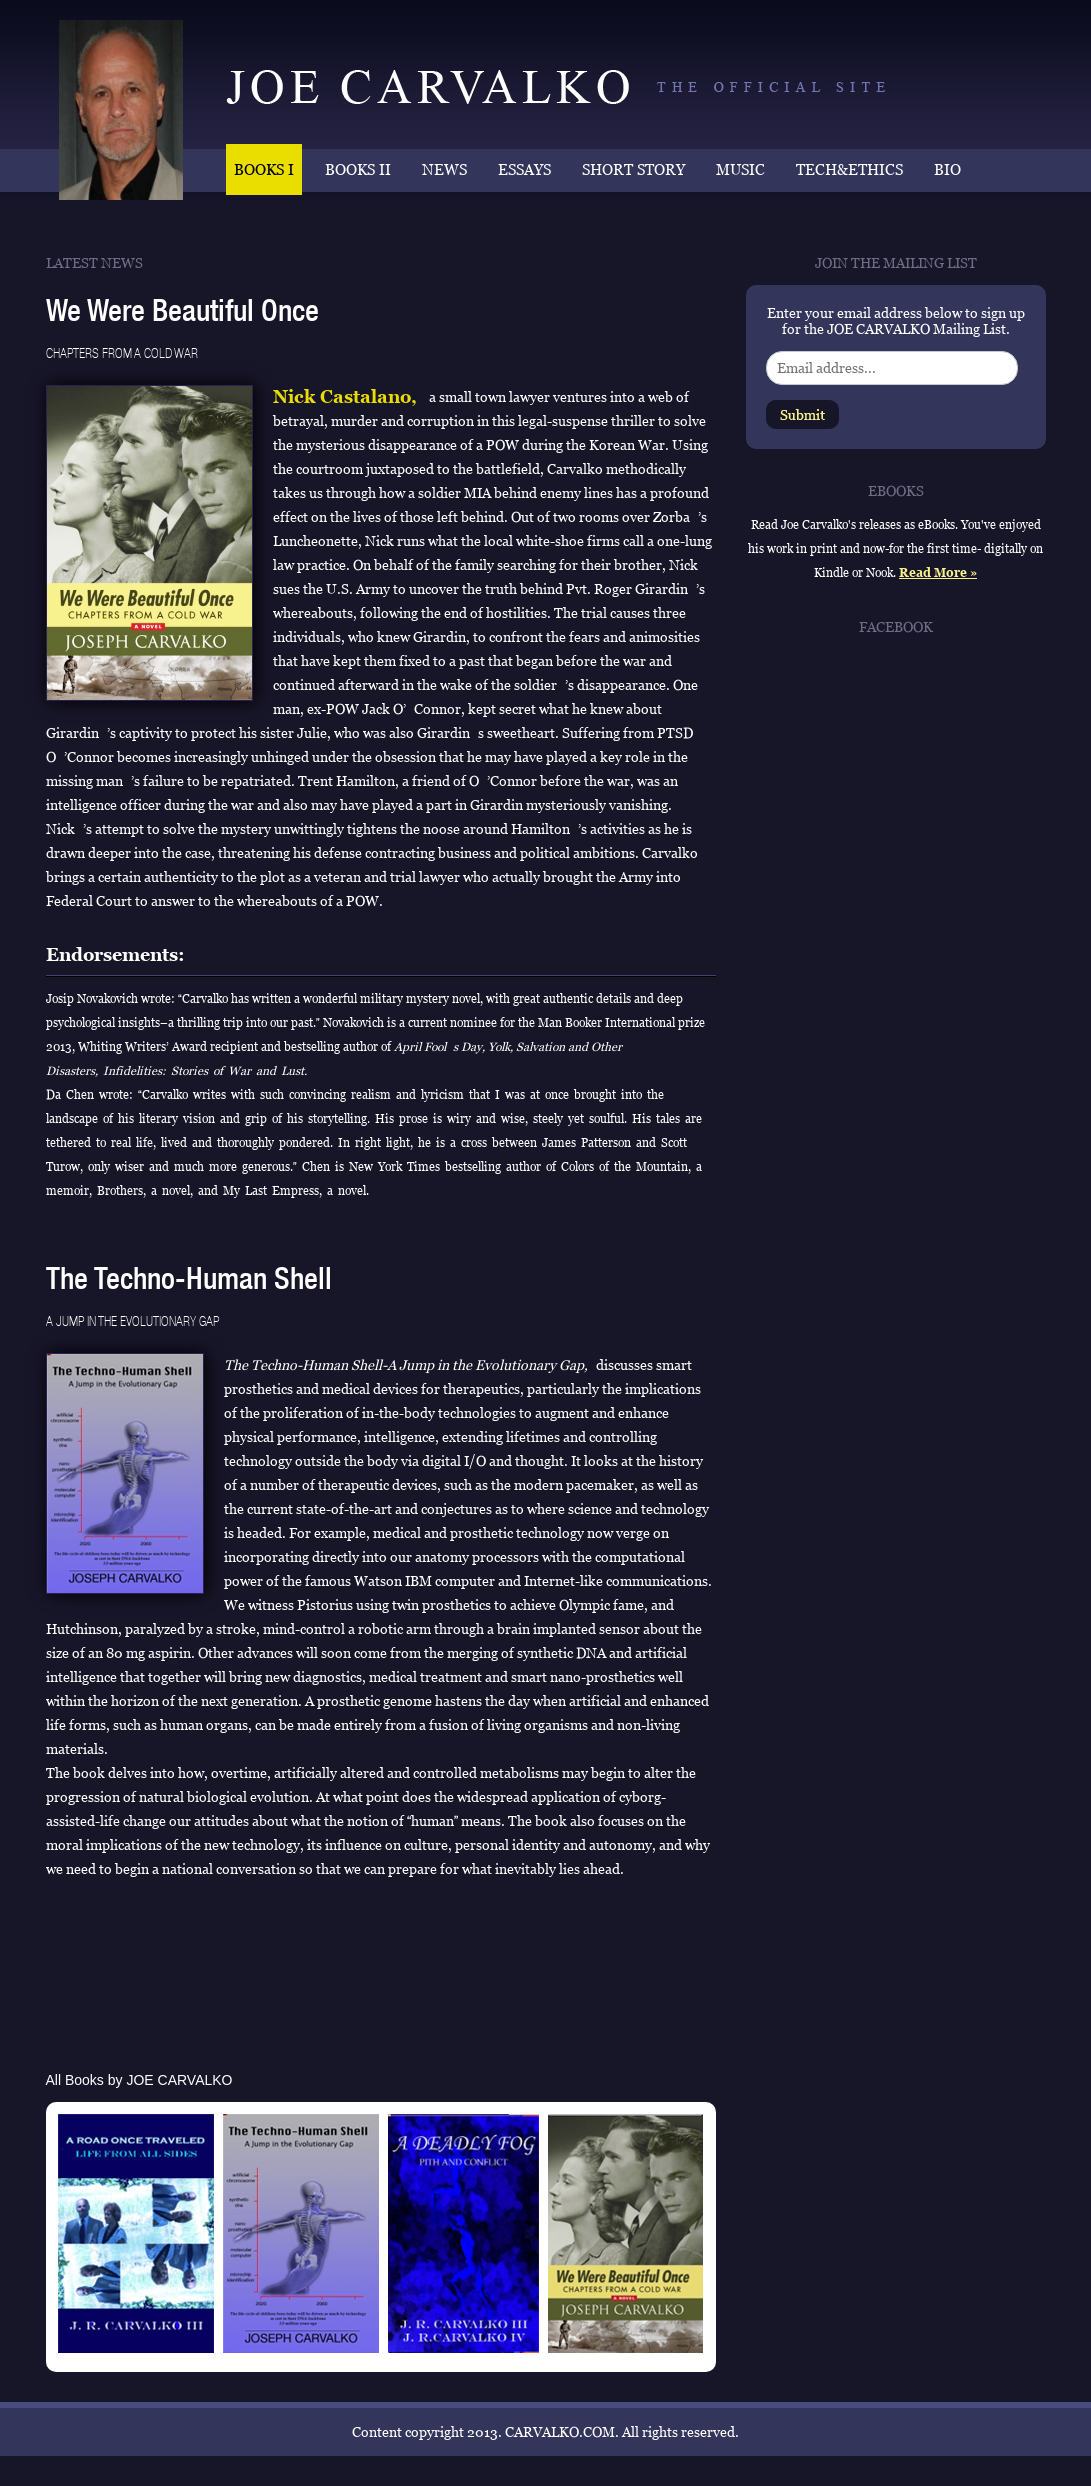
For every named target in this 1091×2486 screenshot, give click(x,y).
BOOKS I (264, 169)
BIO (947, 169)
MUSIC (740, 169)
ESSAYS (524, 169)
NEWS (444, 169)
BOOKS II (358, 169)
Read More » (938, 573)
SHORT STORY (633, 169)
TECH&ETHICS (849, 169)
